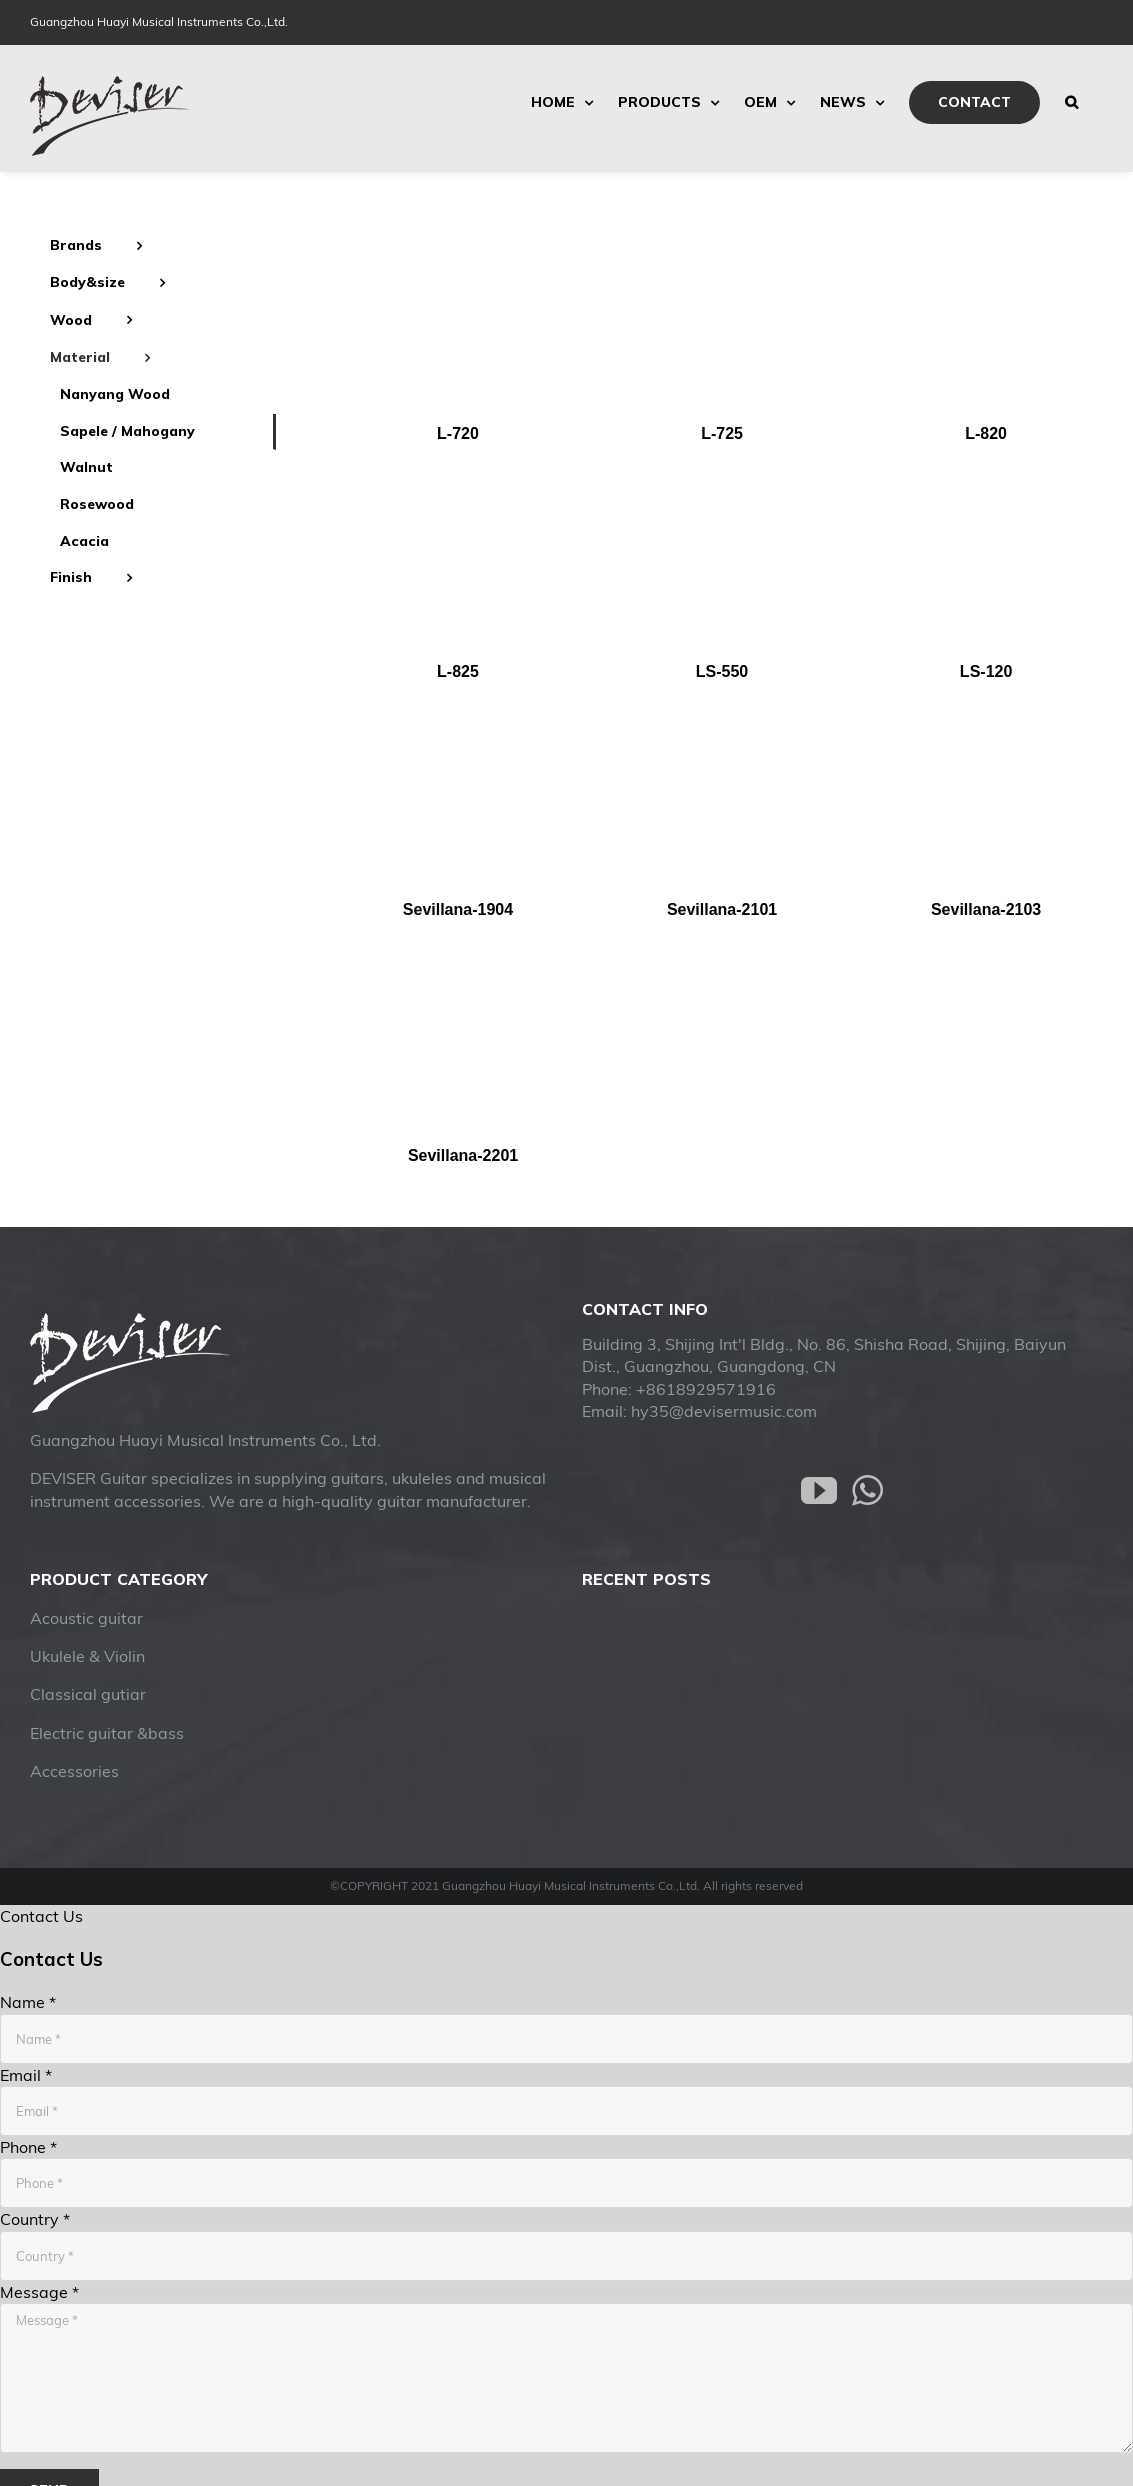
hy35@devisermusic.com (724, 1411)
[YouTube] (819, 1491)
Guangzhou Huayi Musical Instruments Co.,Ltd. (159, 21)
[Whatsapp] (867, 1491)
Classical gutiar (88, 1694)
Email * (26, 2075)
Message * (39, 2292)
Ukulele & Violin (87, 1656)
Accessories (74, 1771)
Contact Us (41, 1916)
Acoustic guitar (86, 1618)
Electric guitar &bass (107, 1733)
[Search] (1071, 102)
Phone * (28, 2147)
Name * (28, 2002)
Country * (35, 2219)
